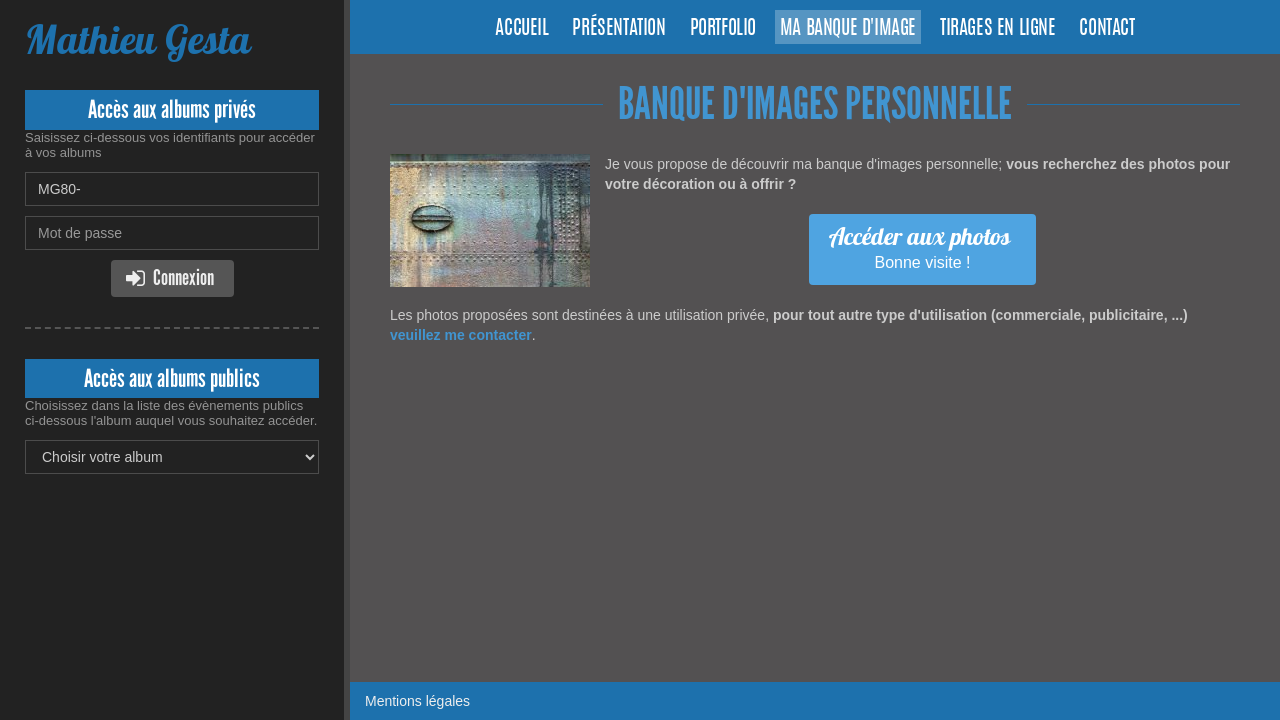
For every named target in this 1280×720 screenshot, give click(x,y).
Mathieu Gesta (137, 39)
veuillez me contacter (461, 335)
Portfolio (723, 29)
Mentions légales (417, 701)
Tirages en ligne (998, 29)
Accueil (521, 29)
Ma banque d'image (848, 29)
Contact (1106, 29)
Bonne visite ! (920, 246)
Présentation (618, 29)
